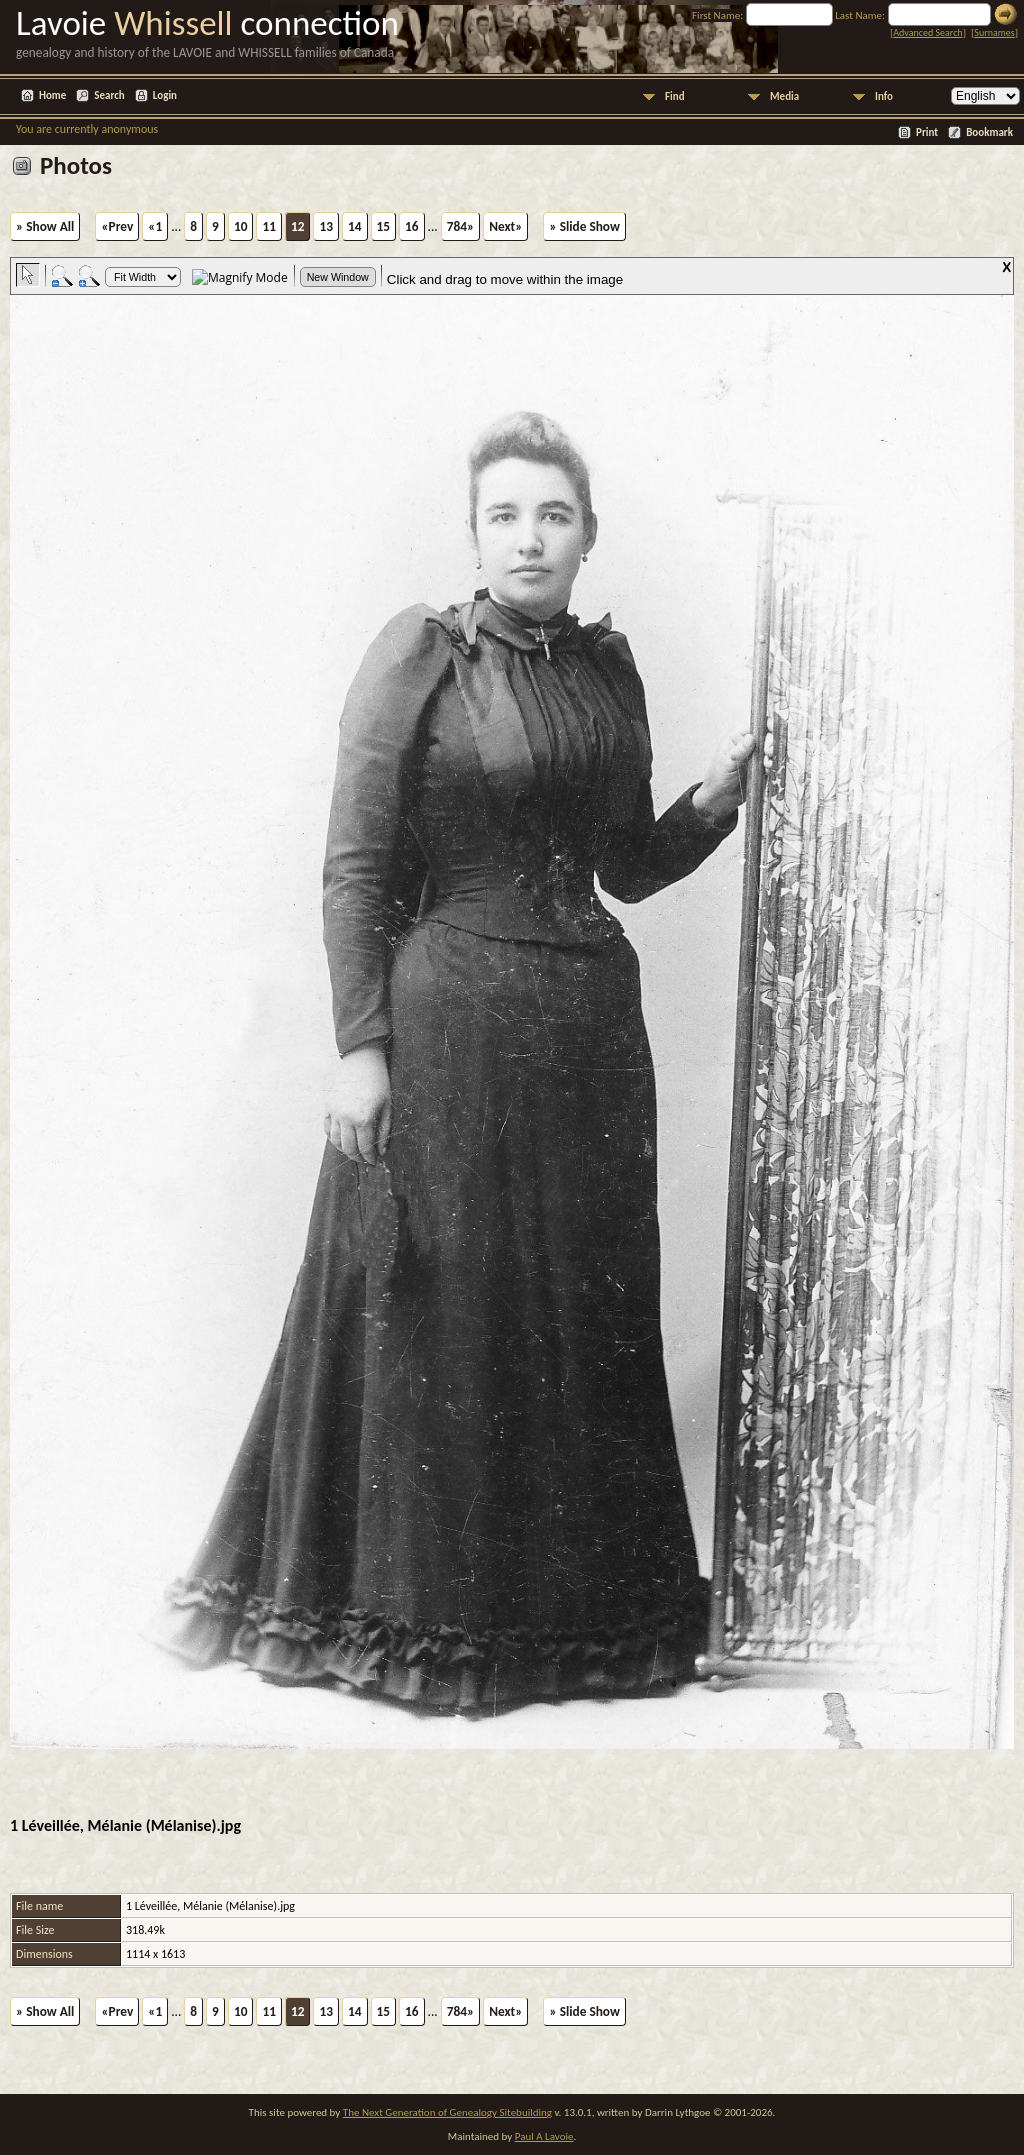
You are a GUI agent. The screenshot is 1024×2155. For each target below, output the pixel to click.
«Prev (117, 226)
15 (384, 226)
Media (784, 96)
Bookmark (989, 132)
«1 (155, 226)
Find (675, 96)
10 (241, 226)
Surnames (994, 32)
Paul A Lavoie (544, 2136)
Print (927, 132)
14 (355, 226)
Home (52, 95)
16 (412, 226)
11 (269, 226)
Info (884, 96)
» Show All (45, 226)
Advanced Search (927, 32)
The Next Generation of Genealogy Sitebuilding (447, 2112)
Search (109, 95)
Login (165, 95)
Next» (505, 226)
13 (326, 226)
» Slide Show (584, 226)
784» (460, 226)
